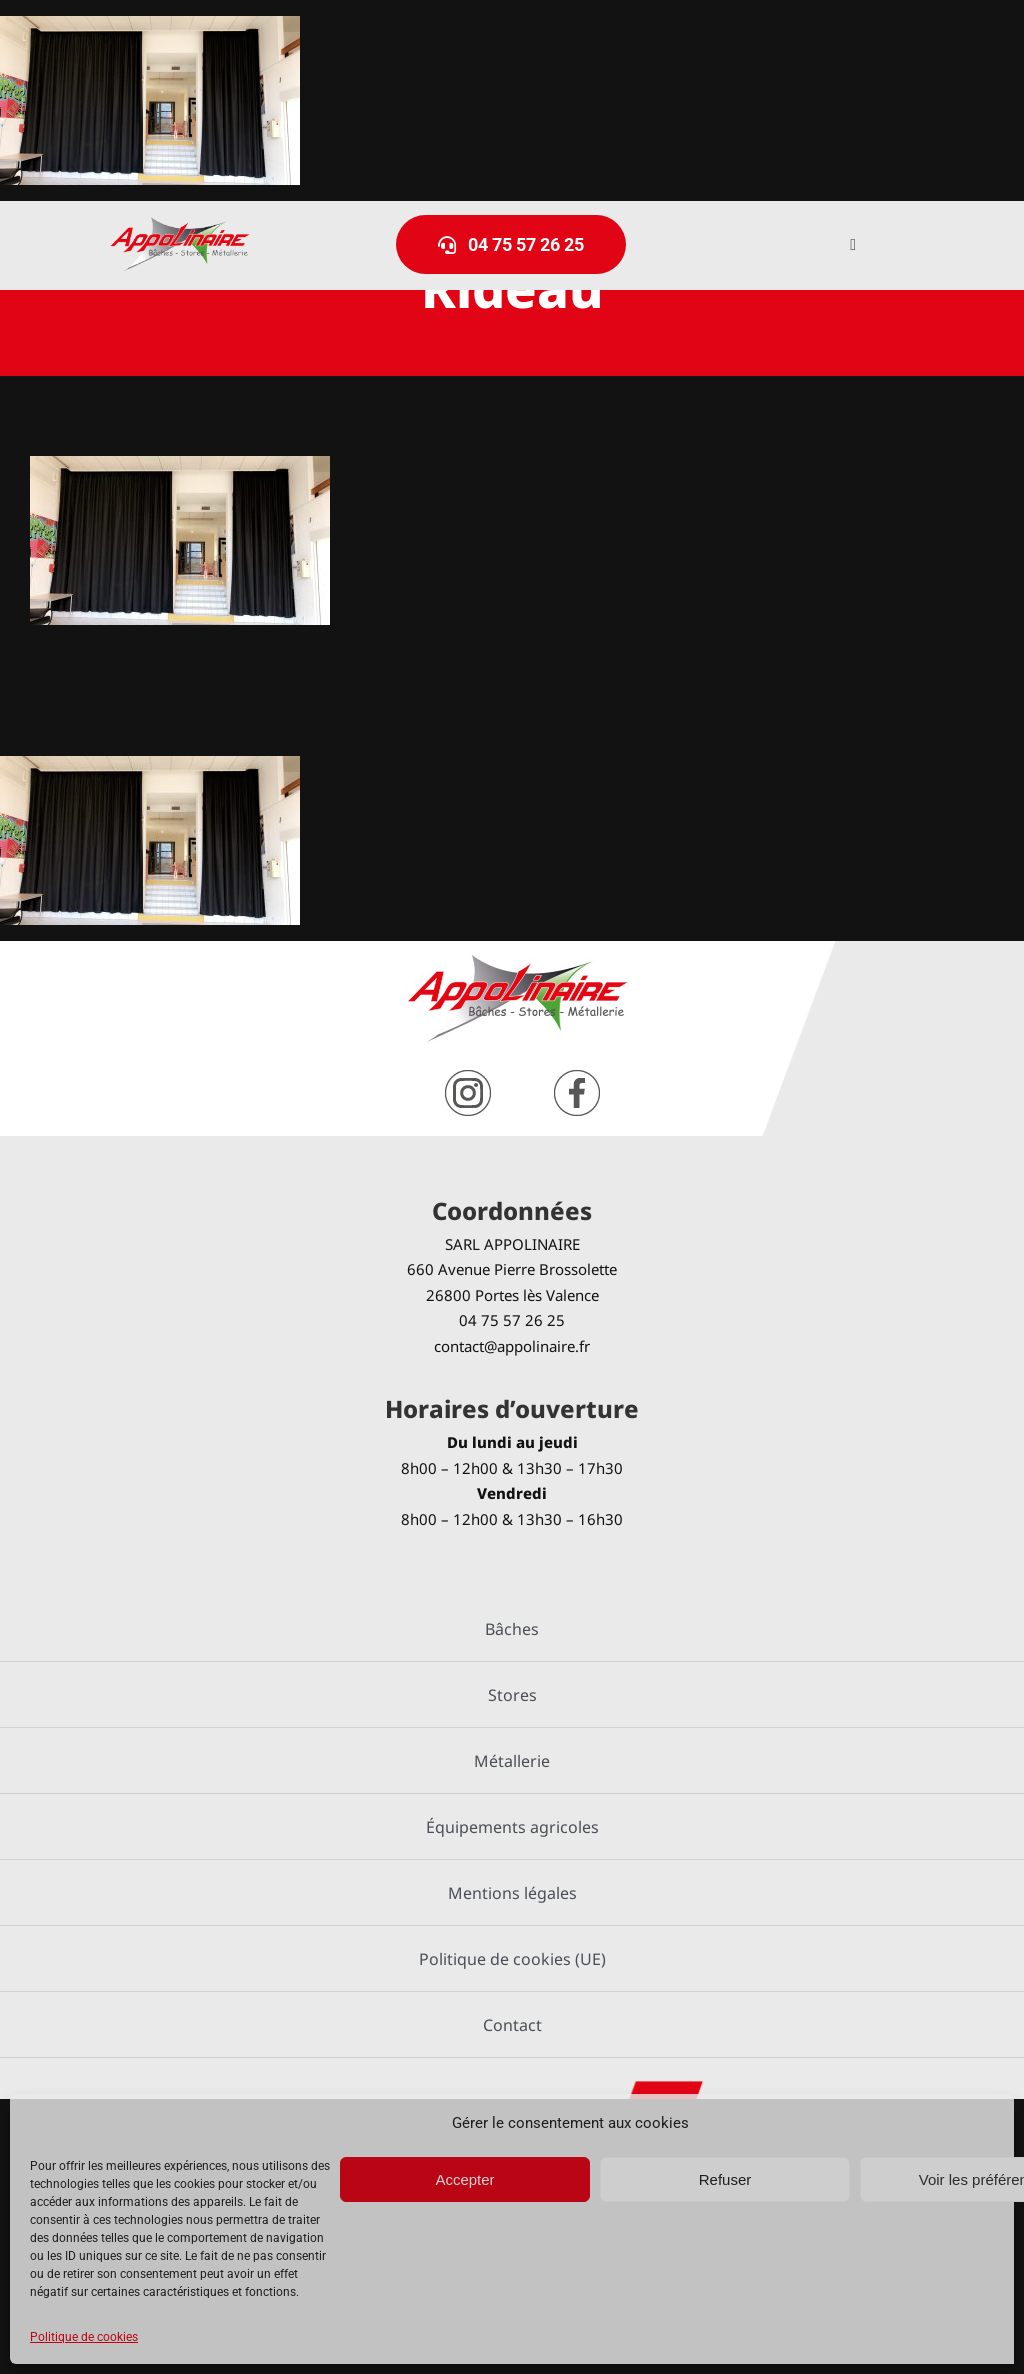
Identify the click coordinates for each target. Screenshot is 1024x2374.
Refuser (725, 2179)
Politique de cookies (84, 2337)
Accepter (464, 2179)
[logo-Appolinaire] (180, 224)
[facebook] (577, 1077)
